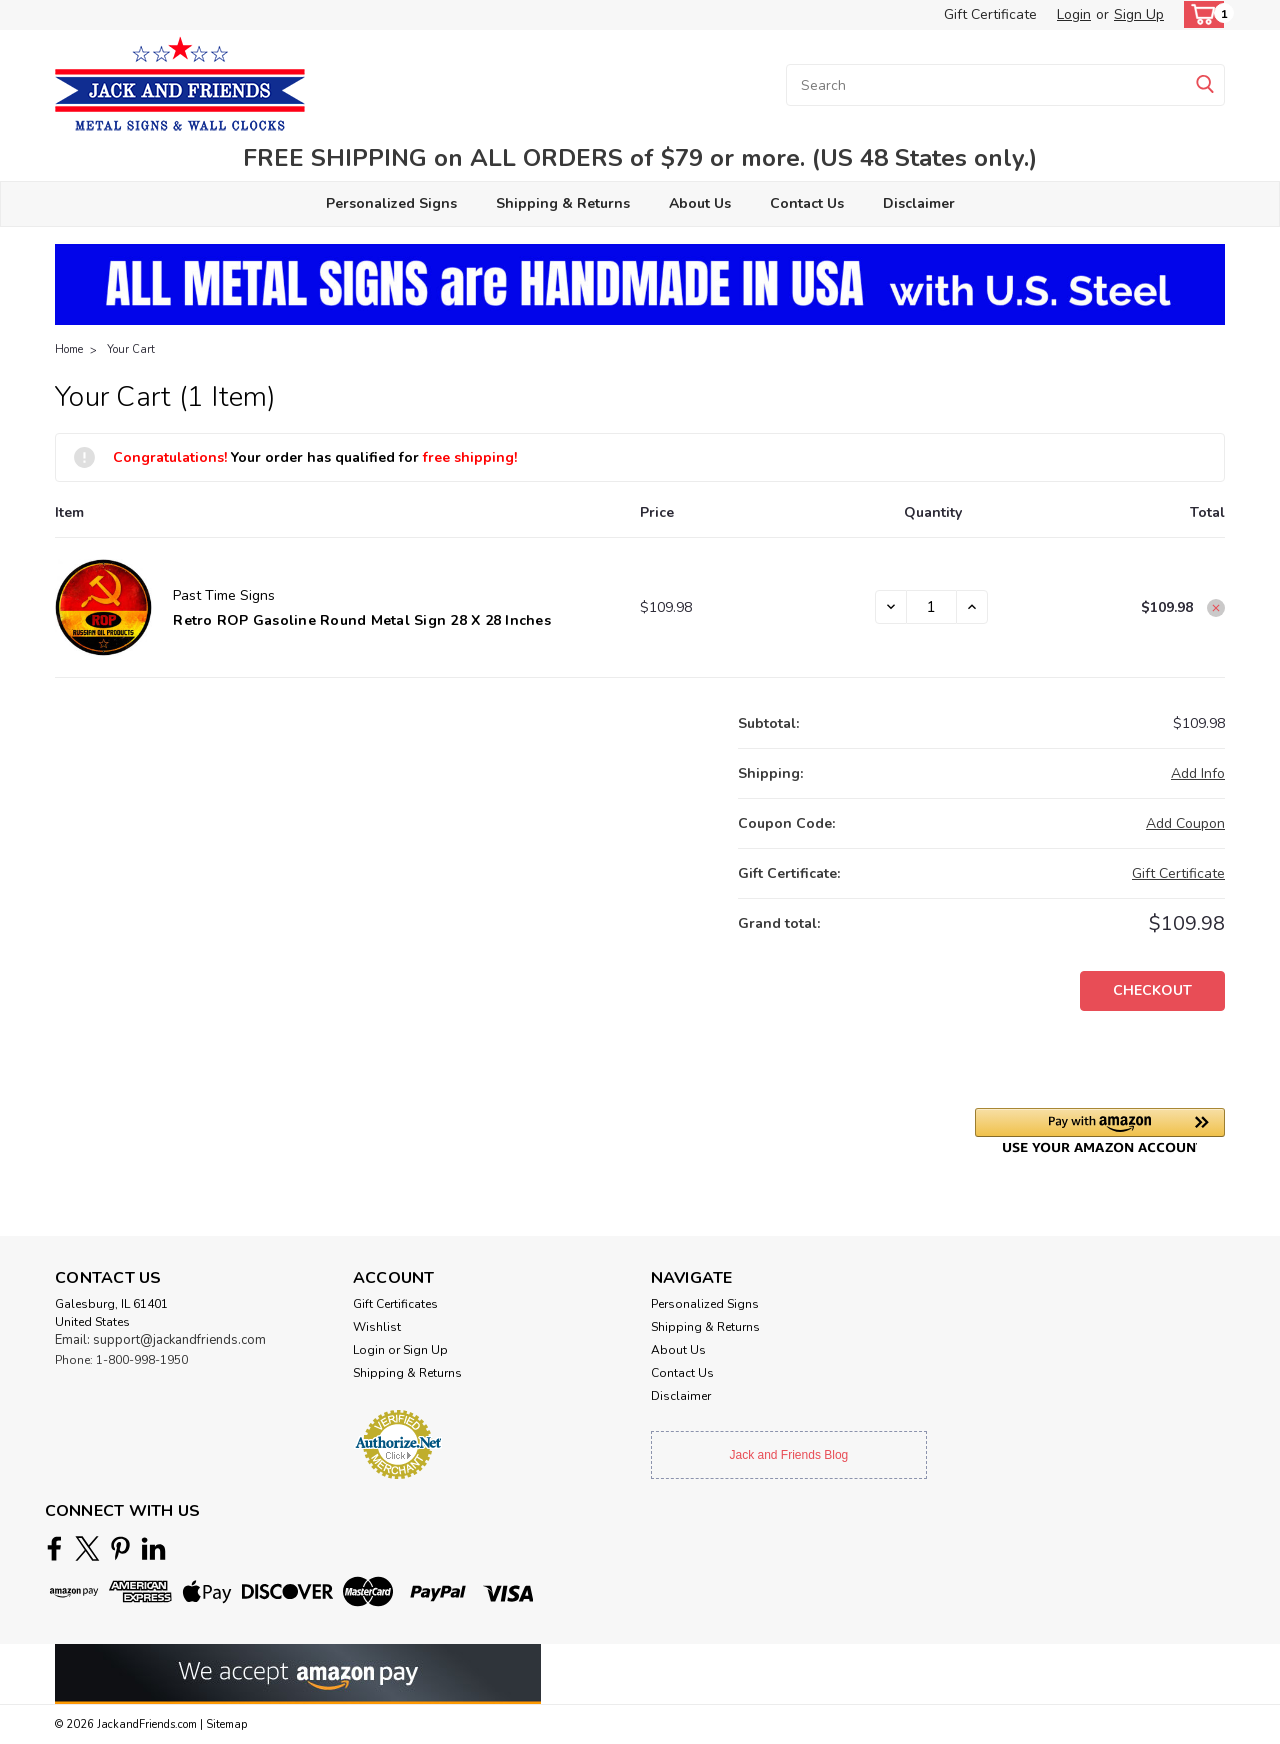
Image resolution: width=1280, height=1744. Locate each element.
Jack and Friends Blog (789, 1455)
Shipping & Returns (563, 203)
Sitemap (226, 1724)
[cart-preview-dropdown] (1199, 14)
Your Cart (131, 349)
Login (1074, 14)
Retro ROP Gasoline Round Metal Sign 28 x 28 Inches (362, 620)
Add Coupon (1185, 823)
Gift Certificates (395, 1304)
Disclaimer (919, 203)
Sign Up (1139, 14)
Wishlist (377, 1327)
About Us (700, 203)
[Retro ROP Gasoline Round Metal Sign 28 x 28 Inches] (931, 607)
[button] (1100, 1130)
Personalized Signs (391, 203)
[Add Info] (1198, 773)
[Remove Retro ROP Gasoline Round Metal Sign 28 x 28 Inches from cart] (1216, 608)
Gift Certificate (990, 14)
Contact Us (807, 203)
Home (69, 349)
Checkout (1152, 990)
